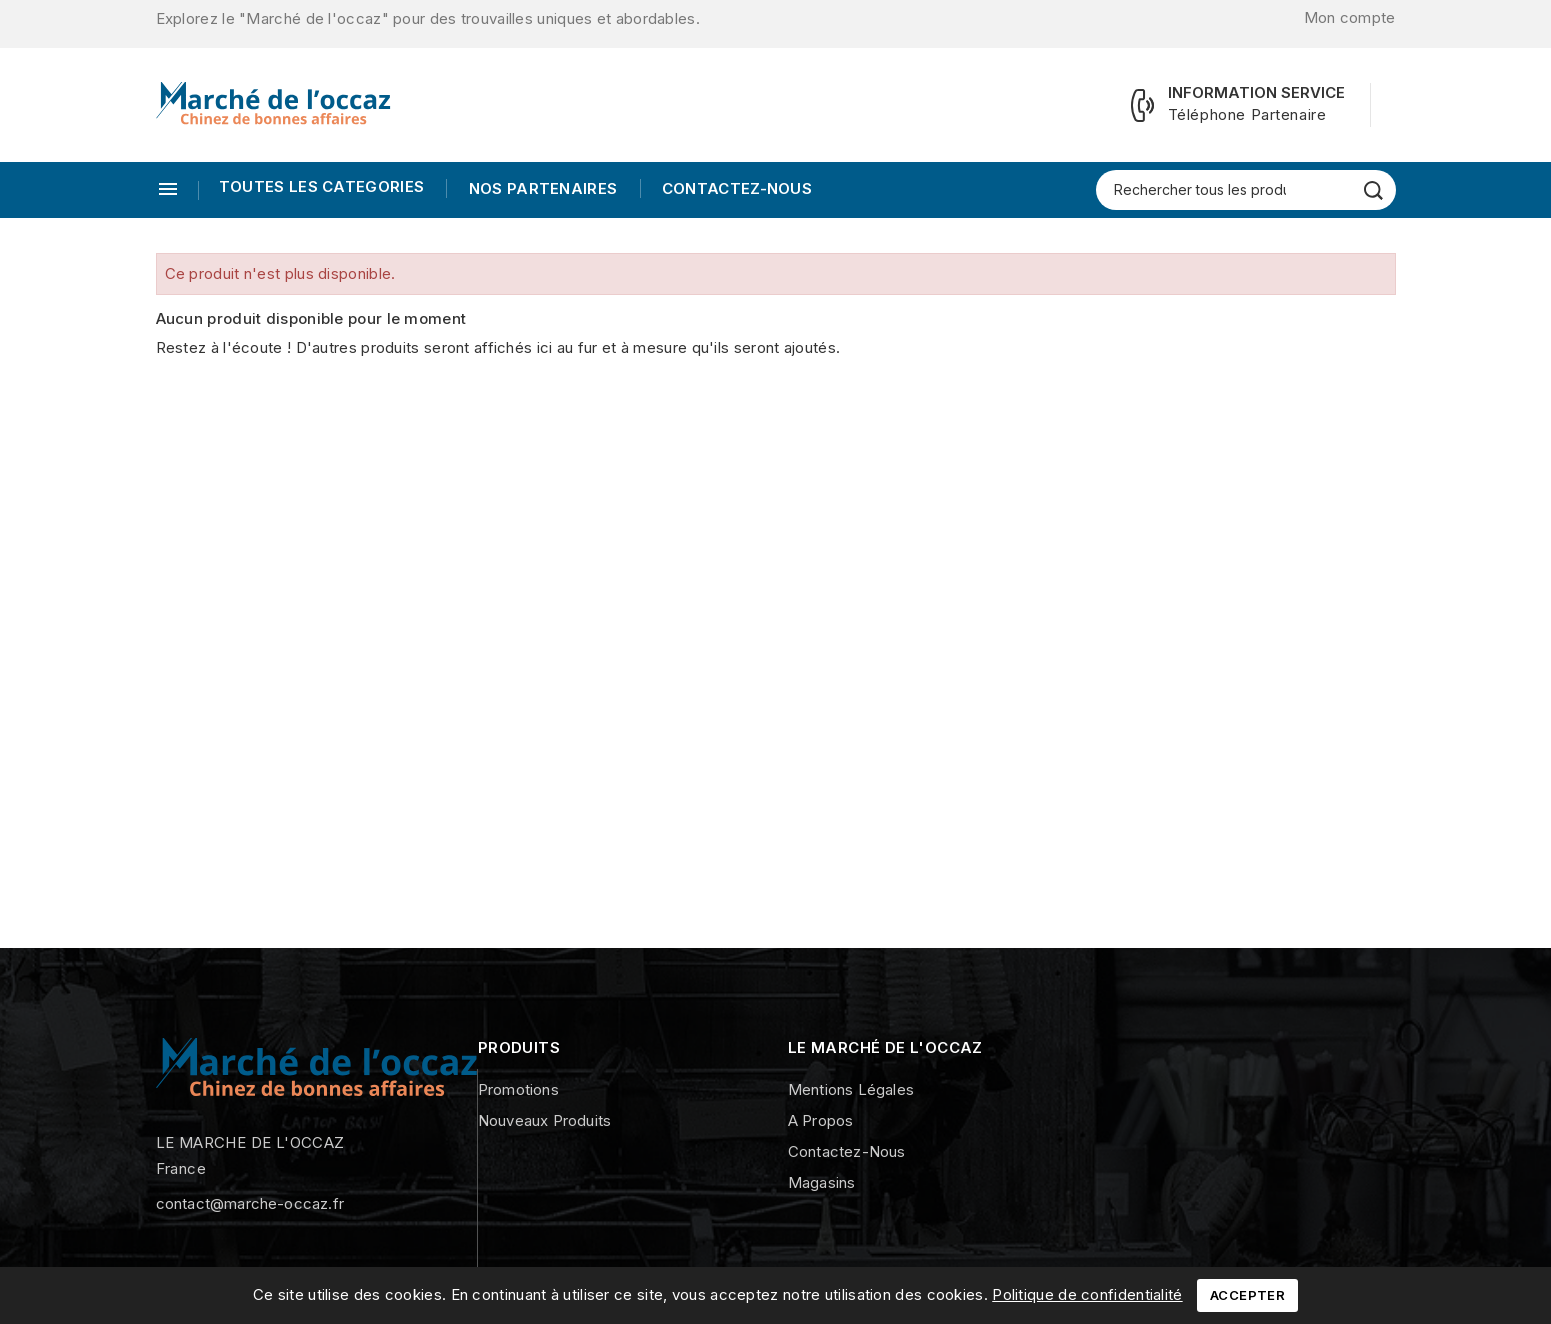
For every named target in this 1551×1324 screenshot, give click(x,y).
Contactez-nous (735, 188)
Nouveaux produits (544, 1120)
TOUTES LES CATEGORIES (321, 186)
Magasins (822, 1182)
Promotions (518, 1089)
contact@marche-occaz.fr (250, 1203)
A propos (821, 1120)
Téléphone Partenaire (1247, 114)
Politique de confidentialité (1087, 1294)
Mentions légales (851, 1089)
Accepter (1247, 1295)
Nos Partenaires (540, 188)
